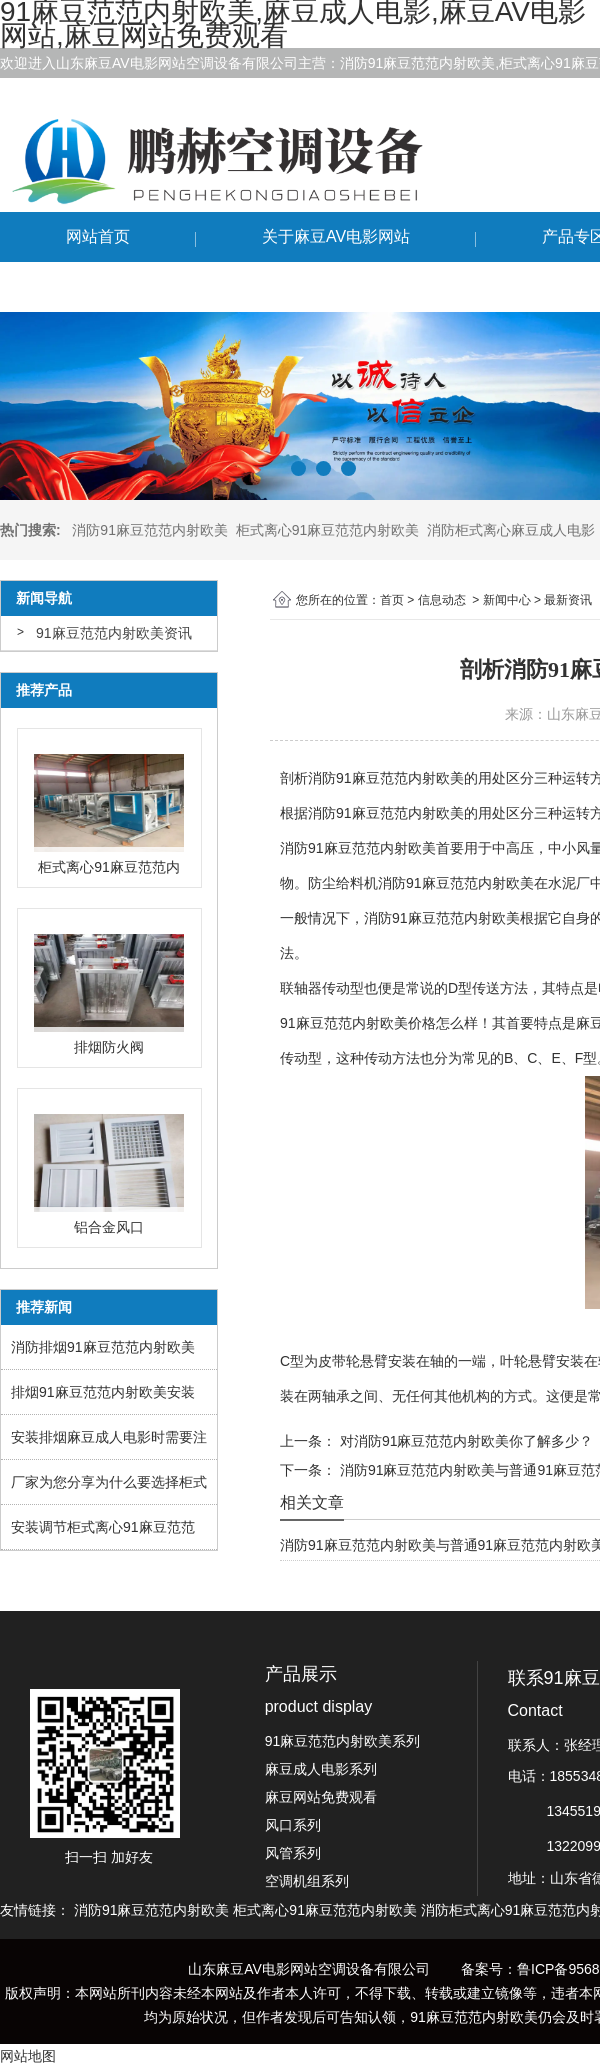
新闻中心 (507, 600)
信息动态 (442, 600)
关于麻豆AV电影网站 (336, 236)
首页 (392, 600)
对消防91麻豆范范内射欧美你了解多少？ (464, 1441)
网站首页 (98, 236)
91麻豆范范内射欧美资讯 (114, 633)
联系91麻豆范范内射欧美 (155, 286)
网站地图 (28, 2056)
